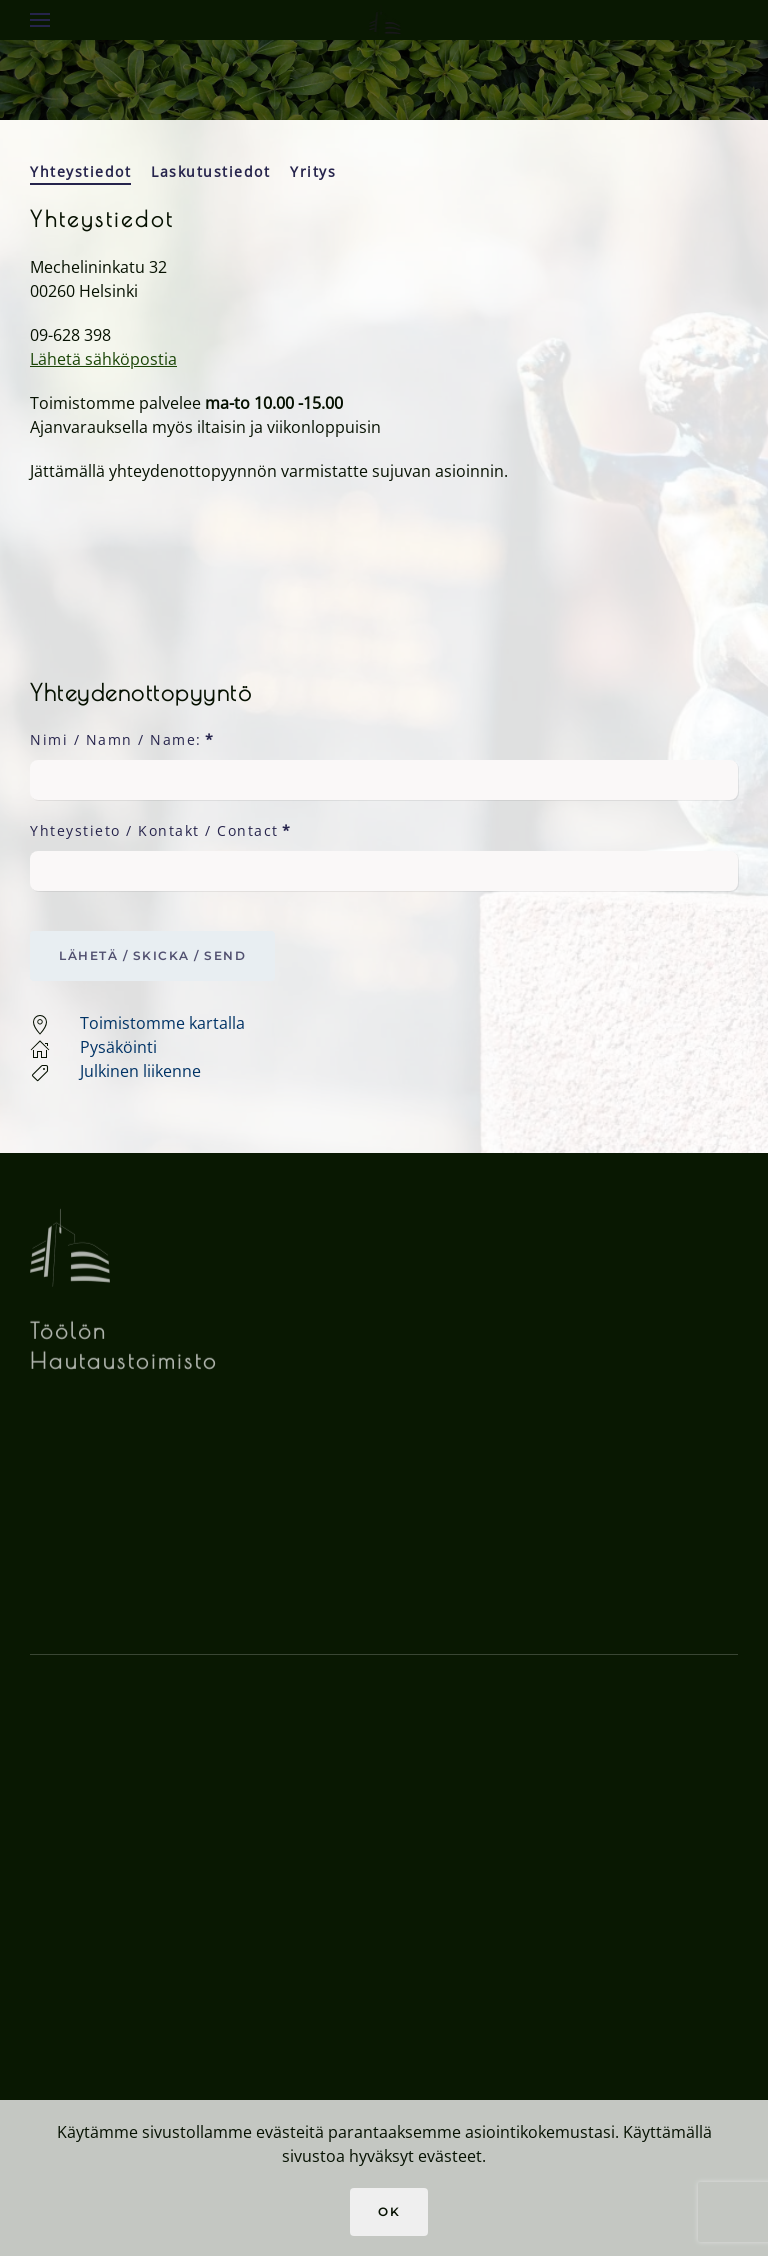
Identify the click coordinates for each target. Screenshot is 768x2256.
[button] (40, 20)
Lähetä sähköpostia (103, 359)
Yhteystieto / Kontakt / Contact (160, 830)
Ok (389, 2211)
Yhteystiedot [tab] (80, 171)
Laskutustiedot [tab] (210, 171)
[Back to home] (384, 20)
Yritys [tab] (313, 171)
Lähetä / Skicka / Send (152, 955)
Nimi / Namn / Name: (122, 739)
